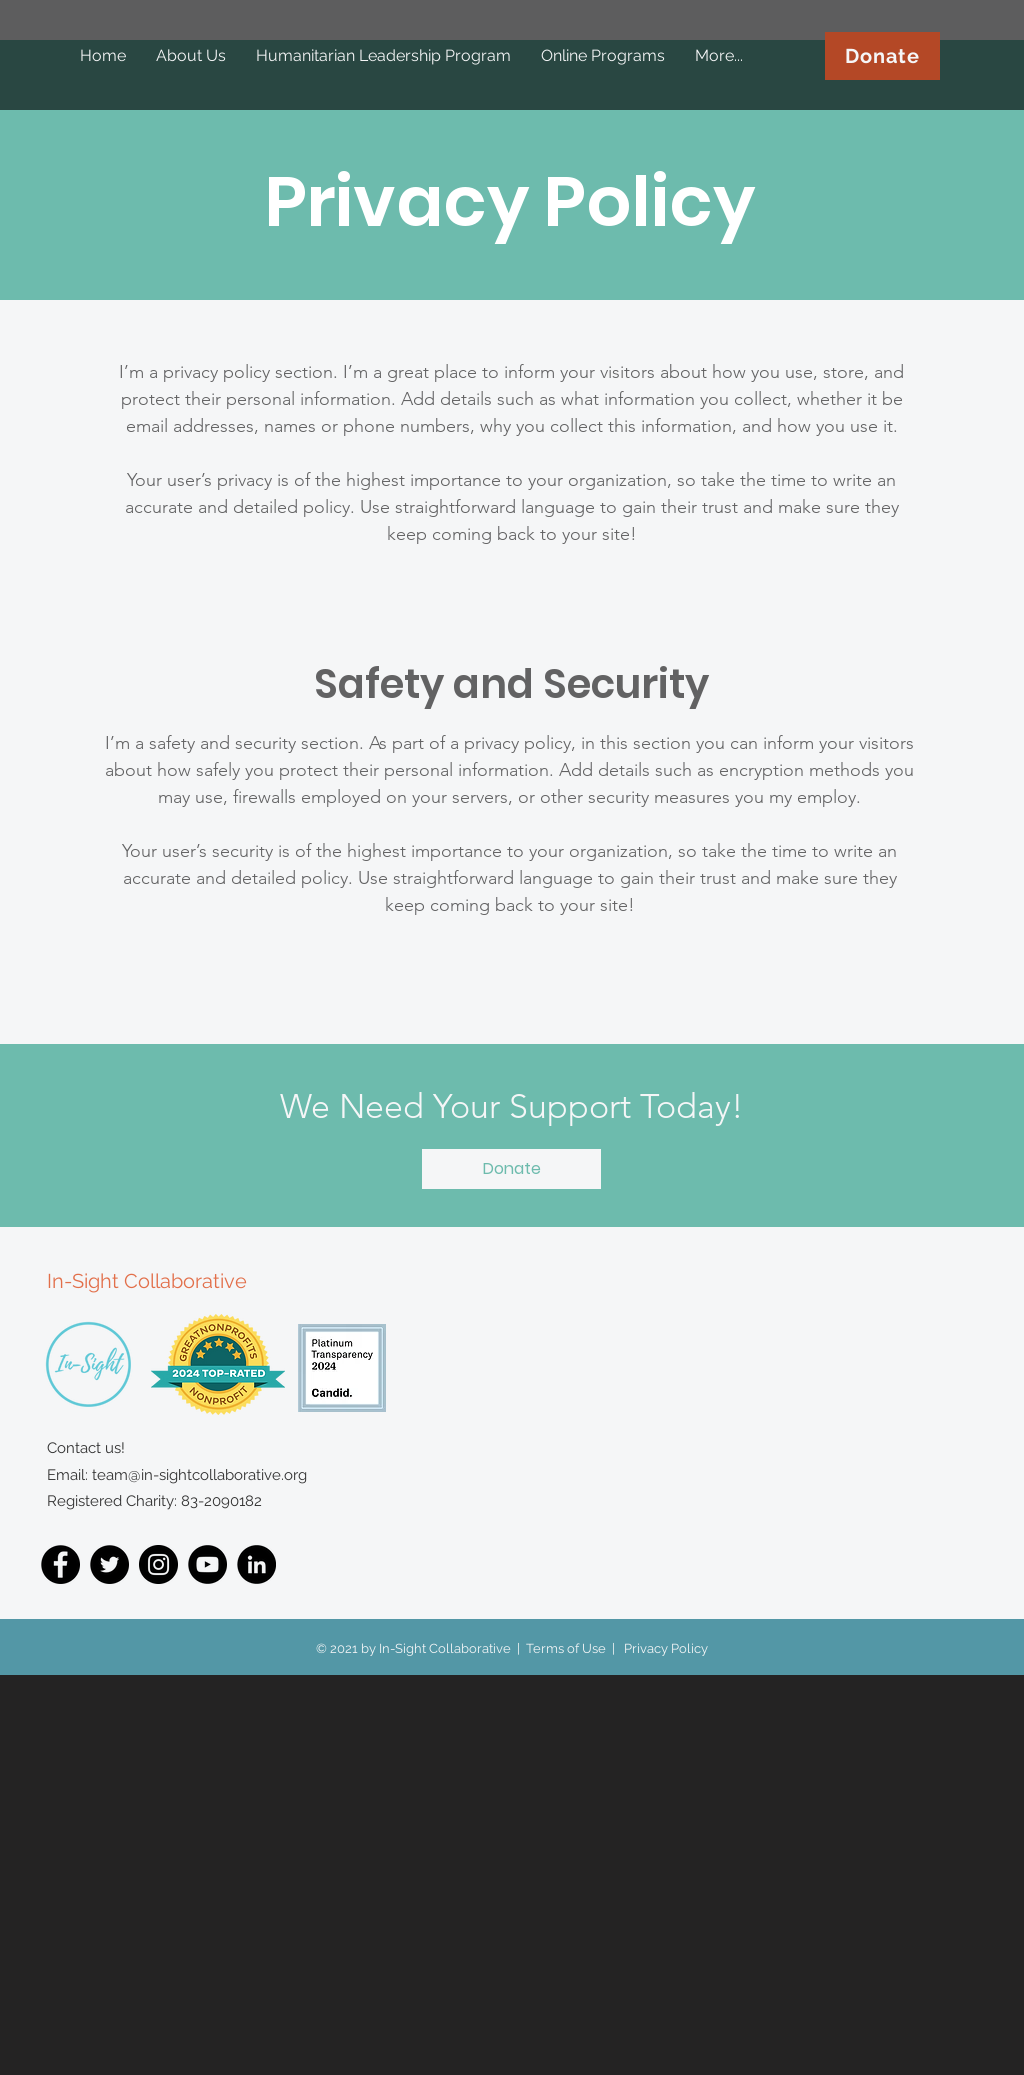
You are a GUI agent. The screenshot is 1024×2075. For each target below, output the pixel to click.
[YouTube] (207, 1564)
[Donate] (882, 56)
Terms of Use (566, 1648)
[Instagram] (158, 1564)
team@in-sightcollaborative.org (199, 1475)
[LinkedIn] (256, 1564)
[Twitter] (109, 1564)
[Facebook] (60, 1564)
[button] (511, 1169)
